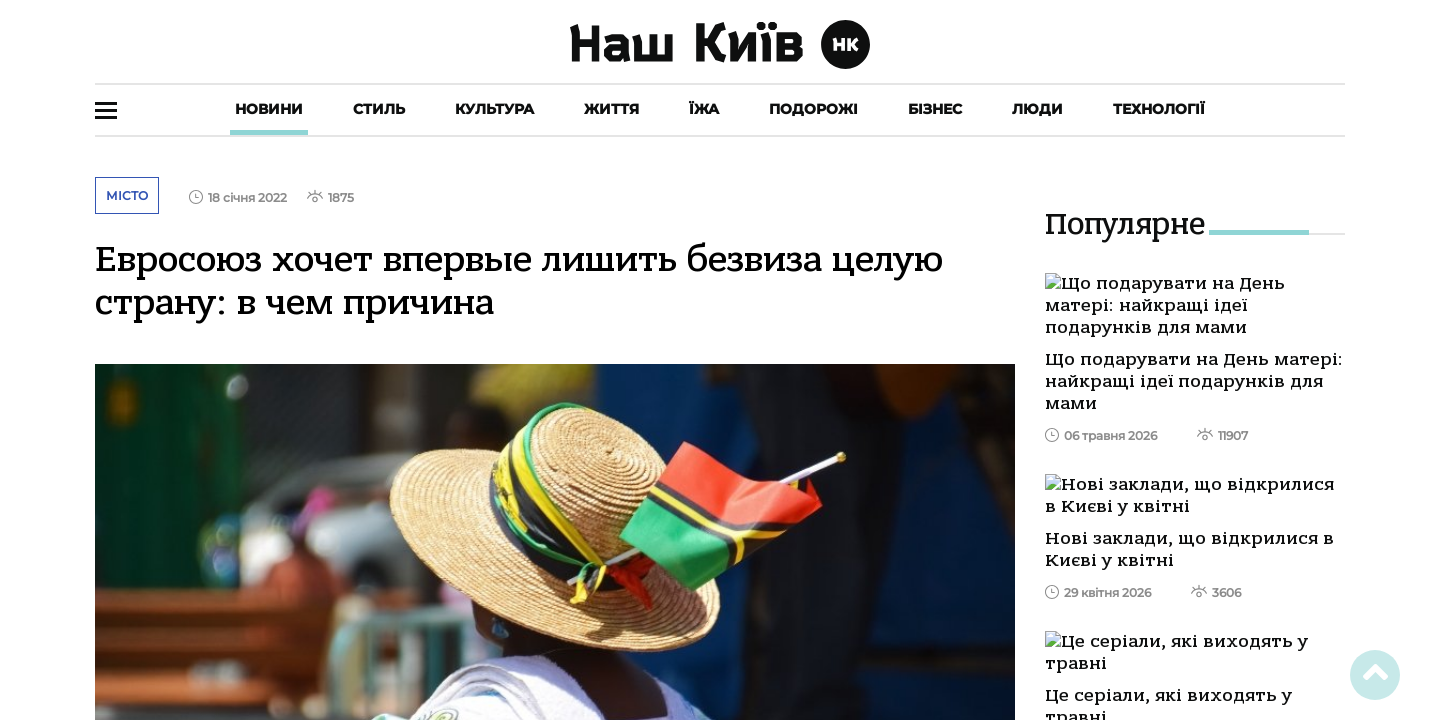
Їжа (704, 109)
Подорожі (813, 109)
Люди (1037, 109)
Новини (269, 109)
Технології (1159, 109)
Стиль (379, 109)
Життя (611, 109)
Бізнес (935, 109)
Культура (494, 109)
